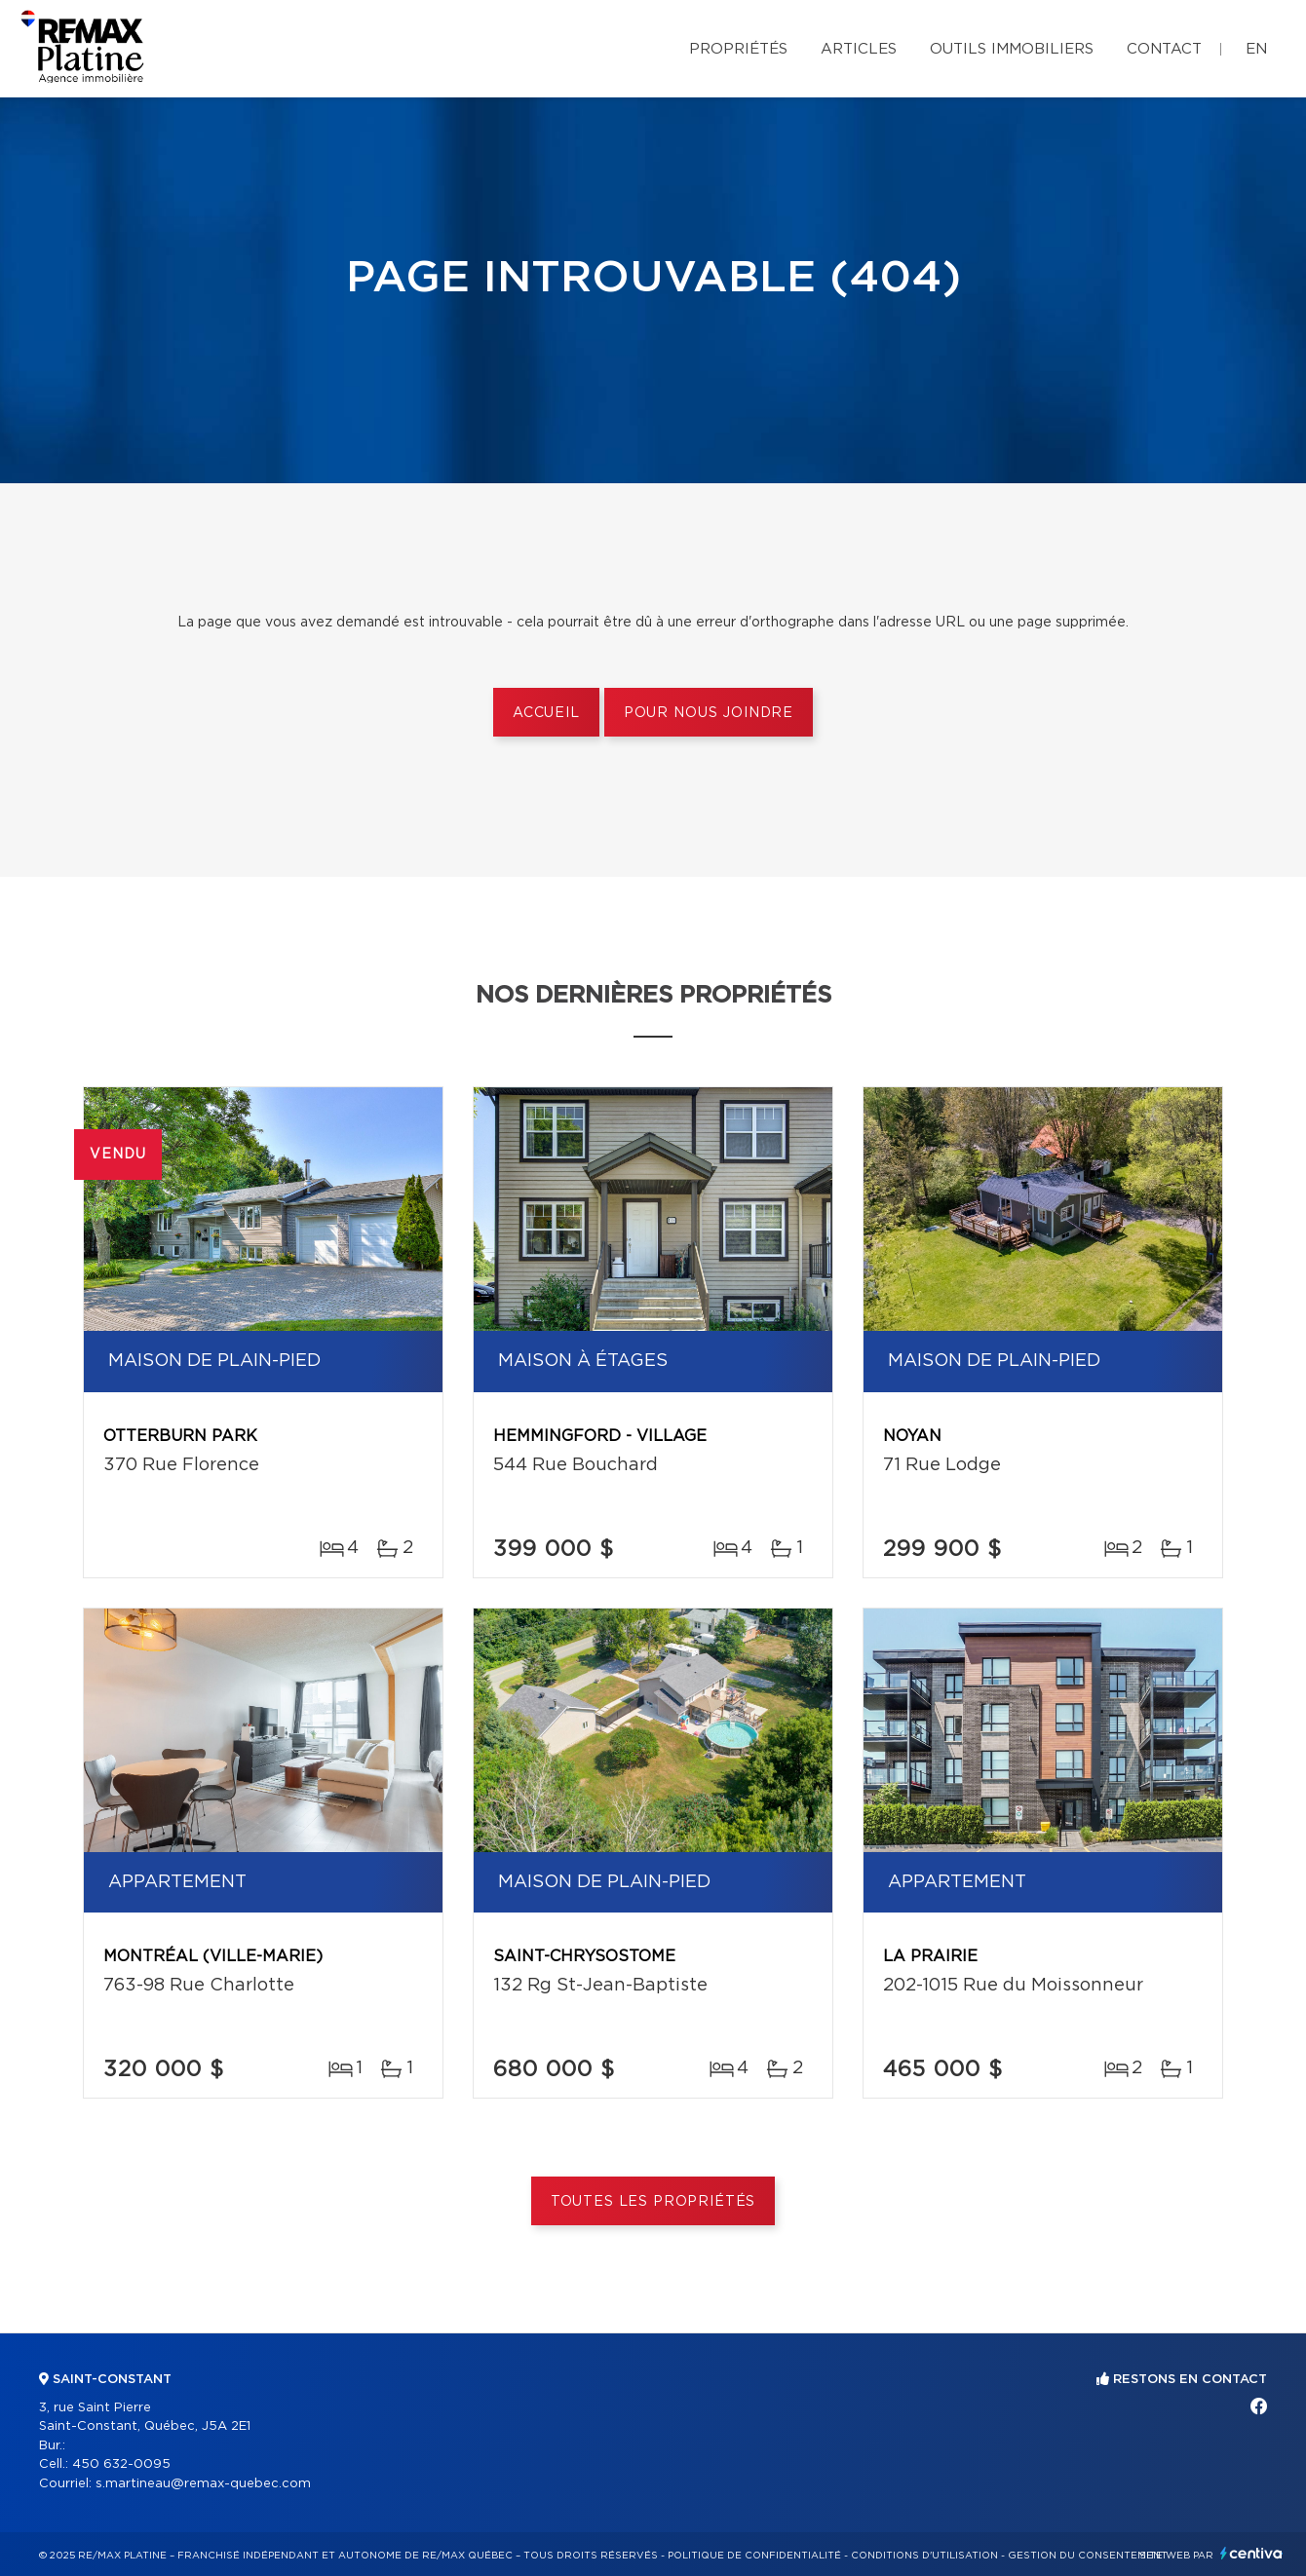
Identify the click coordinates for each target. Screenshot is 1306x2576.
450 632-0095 (121, 2464)
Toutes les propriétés (653, 2202)
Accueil (546, 713)
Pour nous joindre (708, 713)
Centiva (1251, 2553)
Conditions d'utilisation (924, 2555)
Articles (859, 49)
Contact (1164, 49)
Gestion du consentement (1088, 2555)
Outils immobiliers (1012, 49)
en (1256, 49)
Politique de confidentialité (754, 2555)
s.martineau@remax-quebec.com (203, 2484)
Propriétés (738, 49)
